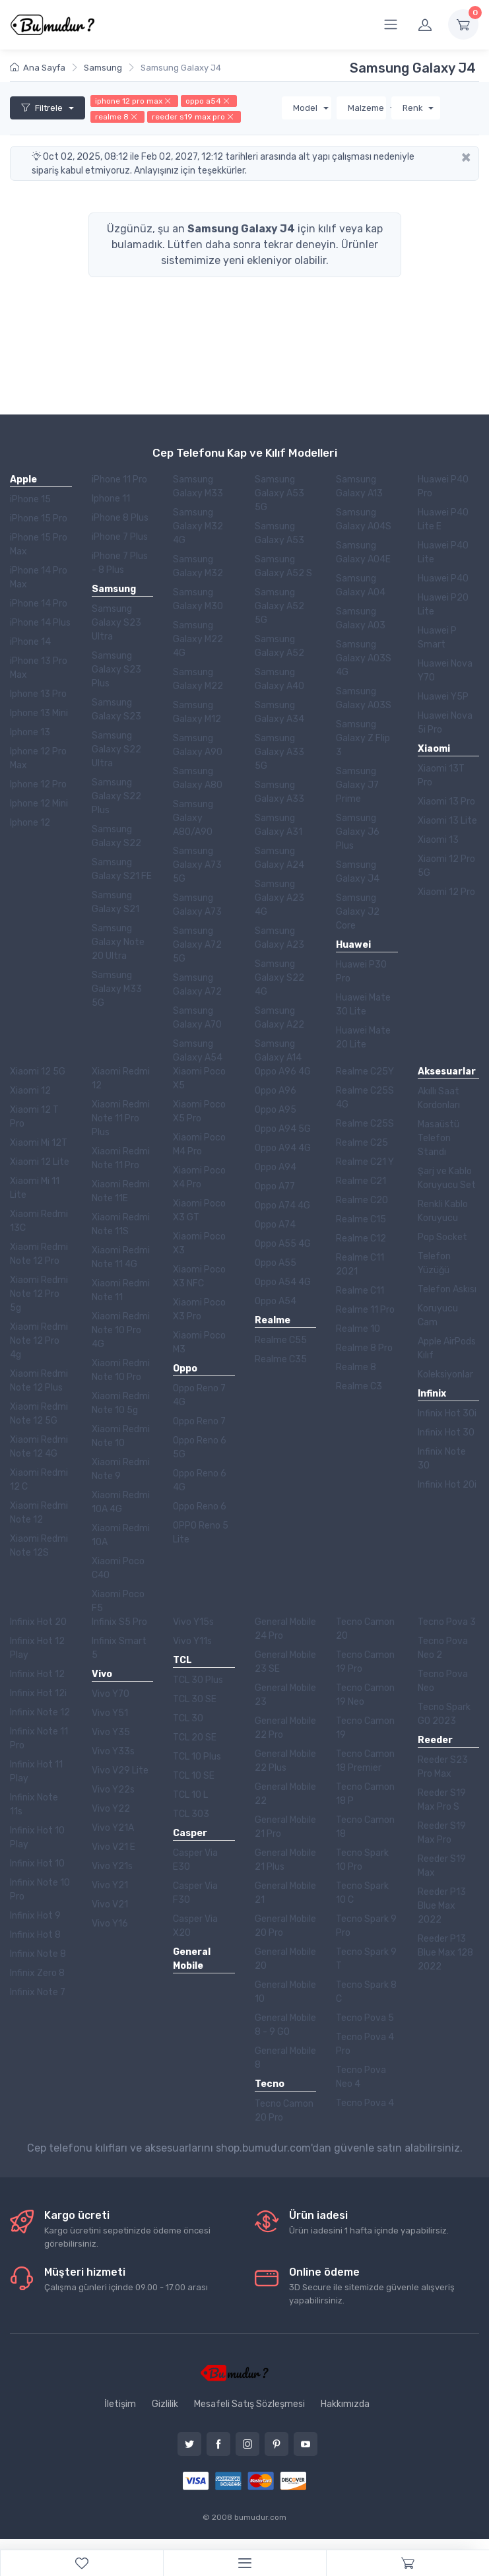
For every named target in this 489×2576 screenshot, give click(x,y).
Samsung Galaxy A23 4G (279, 897)
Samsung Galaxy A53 (279, 533)
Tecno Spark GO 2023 (444, 1714)
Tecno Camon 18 (365, 1826)
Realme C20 (362, 1200)
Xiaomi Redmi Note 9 (121, 1469)
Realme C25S (365, 1123)
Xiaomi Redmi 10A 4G (121, 1502)
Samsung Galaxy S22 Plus (116, 796)
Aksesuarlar (447, 1071)
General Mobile (192, 1958)
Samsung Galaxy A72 (197, 984)
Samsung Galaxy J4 (357, 871)
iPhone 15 (30, 499)
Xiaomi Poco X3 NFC (199, 1276)
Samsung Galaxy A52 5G (279, 606)
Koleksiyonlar (445, 1374)
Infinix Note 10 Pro (40, 1889)
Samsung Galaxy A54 (197, 1050)
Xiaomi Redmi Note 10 (121, 1436)
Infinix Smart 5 (119, 1648)
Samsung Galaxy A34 (279, 712)
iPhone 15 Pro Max (38, 544)
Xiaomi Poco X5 (199, 1078)
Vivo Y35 (111, 1732)
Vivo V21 (110, 1904)
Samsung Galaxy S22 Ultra (116, 749)
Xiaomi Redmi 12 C (39, 1479)
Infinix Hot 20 (38, 1622)
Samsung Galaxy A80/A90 (193, 818)
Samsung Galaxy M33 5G (117, 989)
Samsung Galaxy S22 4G (279, 977)
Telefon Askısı (447, 1289)
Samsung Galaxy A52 (279, 646)
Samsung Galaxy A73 (197, 904)
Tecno (269, 2084)
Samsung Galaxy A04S (363, 519)
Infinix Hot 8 (35, 1934)
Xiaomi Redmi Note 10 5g (121, 1403)
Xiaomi (434, 748)
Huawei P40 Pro (443, 486)
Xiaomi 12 (30, 1090)
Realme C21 (361, 1181)
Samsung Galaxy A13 (359, 486)
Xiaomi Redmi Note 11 (121, 1290)
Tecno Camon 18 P (365, 1793)
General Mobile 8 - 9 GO (285, 2024)
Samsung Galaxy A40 (279, 679)
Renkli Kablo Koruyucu (443, 1211)
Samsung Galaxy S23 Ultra (116, 622)
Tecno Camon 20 (365, 1628)
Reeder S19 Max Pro (442, 1832)
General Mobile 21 (285, 1892)
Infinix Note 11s (34, 1804)
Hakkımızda (345, 2404)
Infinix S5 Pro (119, 1622)
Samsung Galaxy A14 (278, 1050)
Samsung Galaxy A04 (360, 585)
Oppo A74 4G (282, 1205)
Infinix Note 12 (40, 1712)
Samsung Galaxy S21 (115, 902)
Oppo (185, 1368)
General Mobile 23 (285, 1694)
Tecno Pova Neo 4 (361, 2077)
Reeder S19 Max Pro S (442, 1799)
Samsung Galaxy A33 (279, 792)
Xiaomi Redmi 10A (121, 1535)
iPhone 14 (30, 641)
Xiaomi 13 (438, 839)
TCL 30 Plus (198, 1680)
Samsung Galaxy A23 (279, 937)
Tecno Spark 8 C (366, 1991)
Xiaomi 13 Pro (446, 801)
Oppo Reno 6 (199, 1506)
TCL (182, 1660)
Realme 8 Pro (364, 1348)
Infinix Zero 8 (37, 1973)
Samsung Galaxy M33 (198, 486)
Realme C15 (361, 1219)
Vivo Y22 (111, 1808)
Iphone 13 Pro (38, 694)
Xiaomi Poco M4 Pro (199, 1144)
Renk (414, 108)
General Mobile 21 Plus (285, 1859)
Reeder (435, 1740)
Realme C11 (360, 1290)
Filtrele (43, 108)
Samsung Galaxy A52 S (283, 566)
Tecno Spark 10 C (362, 1892)
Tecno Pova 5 (365, 2018)
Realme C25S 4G (365, 1097)
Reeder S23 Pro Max (443, 1766)
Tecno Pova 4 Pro (365, 2044)
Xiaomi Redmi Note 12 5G (39, 1413)
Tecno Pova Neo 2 (443, 1648)
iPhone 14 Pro (38, 603)
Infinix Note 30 (442, 1458)
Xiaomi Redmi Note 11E (121, 1191)
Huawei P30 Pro (361, 971)
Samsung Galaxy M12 (197, 712)
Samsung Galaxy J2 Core (357, 911)
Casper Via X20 (195, 1925)
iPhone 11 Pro (119, 479)
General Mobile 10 (285, 1991)
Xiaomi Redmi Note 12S (39, 1545)
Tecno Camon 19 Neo (365, 1694)
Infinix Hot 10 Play (37, 1837)
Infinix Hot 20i (447, 1484)
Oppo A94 (275, 1167)
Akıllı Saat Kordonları (439, 1098)
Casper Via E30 (195, 1859)
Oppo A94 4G (283, 1148)
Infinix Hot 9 (35, 1915)
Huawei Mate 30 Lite (363, 1004)
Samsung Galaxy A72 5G (197, 944)
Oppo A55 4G (283, 1243)
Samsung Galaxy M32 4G (198, 526)
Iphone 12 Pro (38, 784)
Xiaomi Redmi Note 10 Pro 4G (121, 1330)
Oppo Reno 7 (199, 1421)
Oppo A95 (275, 1109)
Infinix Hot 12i (38, 1693)
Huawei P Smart (437, 637)
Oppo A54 (275, 1301)
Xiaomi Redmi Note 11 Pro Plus (121, 1118)
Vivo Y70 (110, 1694)
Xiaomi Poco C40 (118, 1568)
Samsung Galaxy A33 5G (279, 752)
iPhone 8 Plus (120, 517)
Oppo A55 (275, 1263)
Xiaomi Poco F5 (118, 1601)
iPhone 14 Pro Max (38, 577)
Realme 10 (358, 1329)
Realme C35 (281, 1359)
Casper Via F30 (195, 1892)
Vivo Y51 (110, 1713)
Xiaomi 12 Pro (446, 892)
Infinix (432, 1393)
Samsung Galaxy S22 (116, 836)
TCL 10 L (190, 1794)
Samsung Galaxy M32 (198, 566)
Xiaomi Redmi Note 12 (39, 1512)
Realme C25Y (365, 1071)
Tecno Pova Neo (443, 1681)
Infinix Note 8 (38, 1954)
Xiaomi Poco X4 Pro (199, 1177)
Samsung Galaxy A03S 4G (363, 658)
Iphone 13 (30, 732)
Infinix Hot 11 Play (36, 1771)
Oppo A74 (275, 1224)
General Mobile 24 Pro (285, 1628)
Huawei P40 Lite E (443, 519)
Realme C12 (361, 1238)
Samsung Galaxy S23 (116, 709)
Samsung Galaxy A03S (363, 698)
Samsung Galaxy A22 (279, 1017)
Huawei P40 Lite (443, 552)
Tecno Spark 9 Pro (366, 1925)
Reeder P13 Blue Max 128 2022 (445, 1952)
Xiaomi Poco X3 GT (199, 1210)
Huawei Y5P (443, 696)
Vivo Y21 (110, 1885)
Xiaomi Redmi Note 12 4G (39, 1446)
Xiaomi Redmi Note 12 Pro (39, 1254)
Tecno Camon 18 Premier (365, 1760)
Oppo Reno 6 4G (199, 1480)
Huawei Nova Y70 (445, 670)
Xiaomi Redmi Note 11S (121, 1224)
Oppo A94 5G (283, 1129)
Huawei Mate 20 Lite (363, 1037)
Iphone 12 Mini (39, 803)
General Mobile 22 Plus (285, 1760)
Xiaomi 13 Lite (447, 820)
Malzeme (367, 108)
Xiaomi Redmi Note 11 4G (121, 1257)
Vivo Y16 (110, 1923)
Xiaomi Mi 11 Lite (34, 1188)
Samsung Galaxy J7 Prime (357, 785)
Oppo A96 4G (283, 1071)
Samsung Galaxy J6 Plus (357, 831)
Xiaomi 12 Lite (39, 1162)
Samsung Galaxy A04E (363, 552)
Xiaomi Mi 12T (38, 1142)
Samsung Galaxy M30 (198, 599)
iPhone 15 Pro (38, 518)
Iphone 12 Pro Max (38, 758)
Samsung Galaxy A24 (279, 858)
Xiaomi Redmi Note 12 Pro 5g (39, 1293)
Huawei (353, 944)
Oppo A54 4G (283, 1282)
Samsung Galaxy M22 (198, 679)
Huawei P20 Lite (443, 604)
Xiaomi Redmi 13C (39, 1221)
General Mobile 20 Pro (285, 1925)
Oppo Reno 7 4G (199, 1395)
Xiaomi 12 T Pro (34, 1116)
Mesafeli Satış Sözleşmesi (249, 2404)
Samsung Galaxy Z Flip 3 (363, 738)
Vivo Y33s (113, 1751)
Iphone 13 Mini (39, 713)
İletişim (120, 2404)
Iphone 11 (111, 498)
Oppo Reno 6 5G (199, 1447)
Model (306, 108)
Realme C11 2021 (360, 1264)
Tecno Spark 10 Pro (362, 1859)
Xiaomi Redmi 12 (121, 1078)
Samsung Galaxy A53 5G (279, 493)
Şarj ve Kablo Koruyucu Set (447, 1178)
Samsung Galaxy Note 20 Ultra (118, 942)
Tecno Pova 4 (365, 2103)
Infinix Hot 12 (37, 1674)
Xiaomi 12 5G (37, 1071)
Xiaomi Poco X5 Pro (199, 1111)
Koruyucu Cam (438, 1315)
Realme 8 (356, 1367)
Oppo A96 (275, 1090)
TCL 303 (191, 1814)
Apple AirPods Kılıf (447, 1348)
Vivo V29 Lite (120, 1770)
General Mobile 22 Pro (285, 1727)
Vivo (102, 1674)
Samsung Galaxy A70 (197, 1017)
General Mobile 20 (285, 1958)
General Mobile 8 (285, 2057)
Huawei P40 (443, 578)
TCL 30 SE (194, 1699)
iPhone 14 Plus (40, 622)
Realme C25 (362, 1142)
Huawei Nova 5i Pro (445, 722)
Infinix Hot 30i (447, 1413)
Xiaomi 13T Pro (441, 775)
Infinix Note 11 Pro (39, 1738)
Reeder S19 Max (442, 1865)
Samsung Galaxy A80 (197, 778)
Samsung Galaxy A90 (197, 745)
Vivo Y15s (193, 1622)
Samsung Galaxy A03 (360, 618)
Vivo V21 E (113, 1847)
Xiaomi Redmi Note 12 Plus (39, 1380)
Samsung (114, 589)
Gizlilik (165, 2404)
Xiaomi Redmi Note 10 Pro (121, 1370)
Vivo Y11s (192, 1641)
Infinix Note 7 (37, 1992)
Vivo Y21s (112, 1866)
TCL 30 (188, 1718)
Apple (23, 479)
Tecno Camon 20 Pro (284, 2110)
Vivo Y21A (113, 1827)
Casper (190, 1833)
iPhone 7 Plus (120, 537)
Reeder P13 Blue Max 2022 (442, 1905)
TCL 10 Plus (197, 1756)
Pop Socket (442, 1237)
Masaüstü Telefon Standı (438, 1138)
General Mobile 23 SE (285, 1661)
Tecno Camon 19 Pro (365, 1661)
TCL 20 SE (194, 1737)
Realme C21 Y (365, 1162)
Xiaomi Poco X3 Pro (199, 1309)
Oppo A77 (275, 1186)
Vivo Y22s (113, 1789)
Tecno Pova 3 (447, 1622)
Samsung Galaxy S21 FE (122, 869)
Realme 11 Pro (365, 1309)
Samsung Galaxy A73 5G (197, 864)
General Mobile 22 (285, 1793)
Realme (272, 1320)
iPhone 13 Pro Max (38, 667)
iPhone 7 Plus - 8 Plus (120, 563)
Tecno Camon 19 (365, 1727)
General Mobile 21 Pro (285, 1826)
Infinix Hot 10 (37, 1863)
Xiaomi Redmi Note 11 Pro (121, 1158)
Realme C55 (281, 1340)
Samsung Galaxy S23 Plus (116, 669)
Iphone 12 (30, 822)
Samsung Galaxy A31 (278, 825)
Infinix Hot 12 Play (37, 1648)
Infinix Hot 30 (446, 1432)
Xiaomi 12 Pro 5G (446, 865)
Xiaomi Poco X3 (199, 1243)
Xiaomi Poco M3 (199, 1342)
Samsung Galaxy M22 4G (198, 639)
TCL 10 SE (193, 1775)
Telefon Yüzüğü (434, 1263)
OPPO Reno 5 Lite (200, 1532)
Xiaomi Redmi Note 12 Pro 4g (39, 1340)
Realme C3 (359, 1386)
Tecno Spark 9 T (366, 1958)
